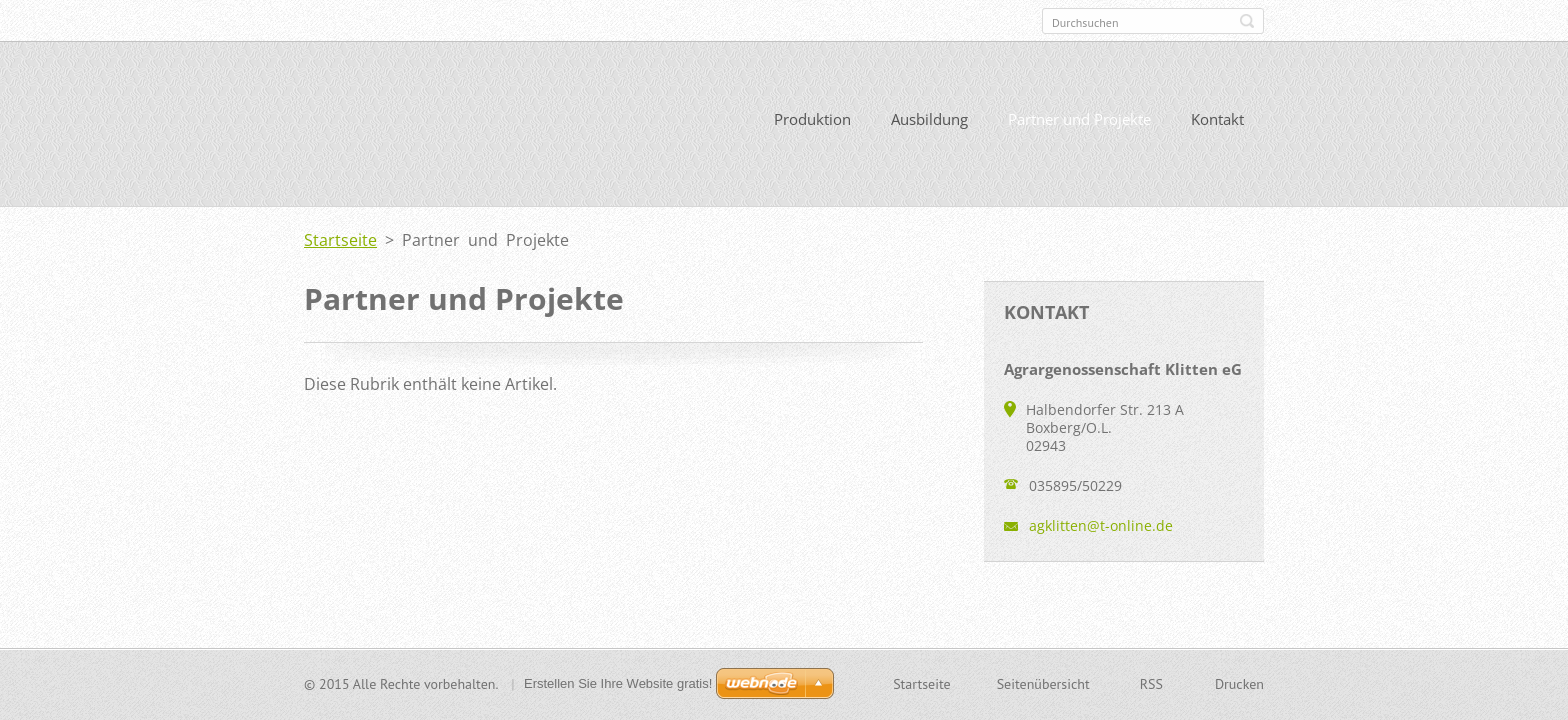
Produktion (812, 119)
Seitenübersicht (1043, 684)
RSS (1151, 684)
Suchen (1247, 21)
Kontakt (1217, 119)
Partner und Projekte (1079, 119)
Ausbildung (929, 119)
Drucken (1239, 684)
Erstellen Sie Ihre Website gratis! (618, 683)
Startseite (340, 240)
